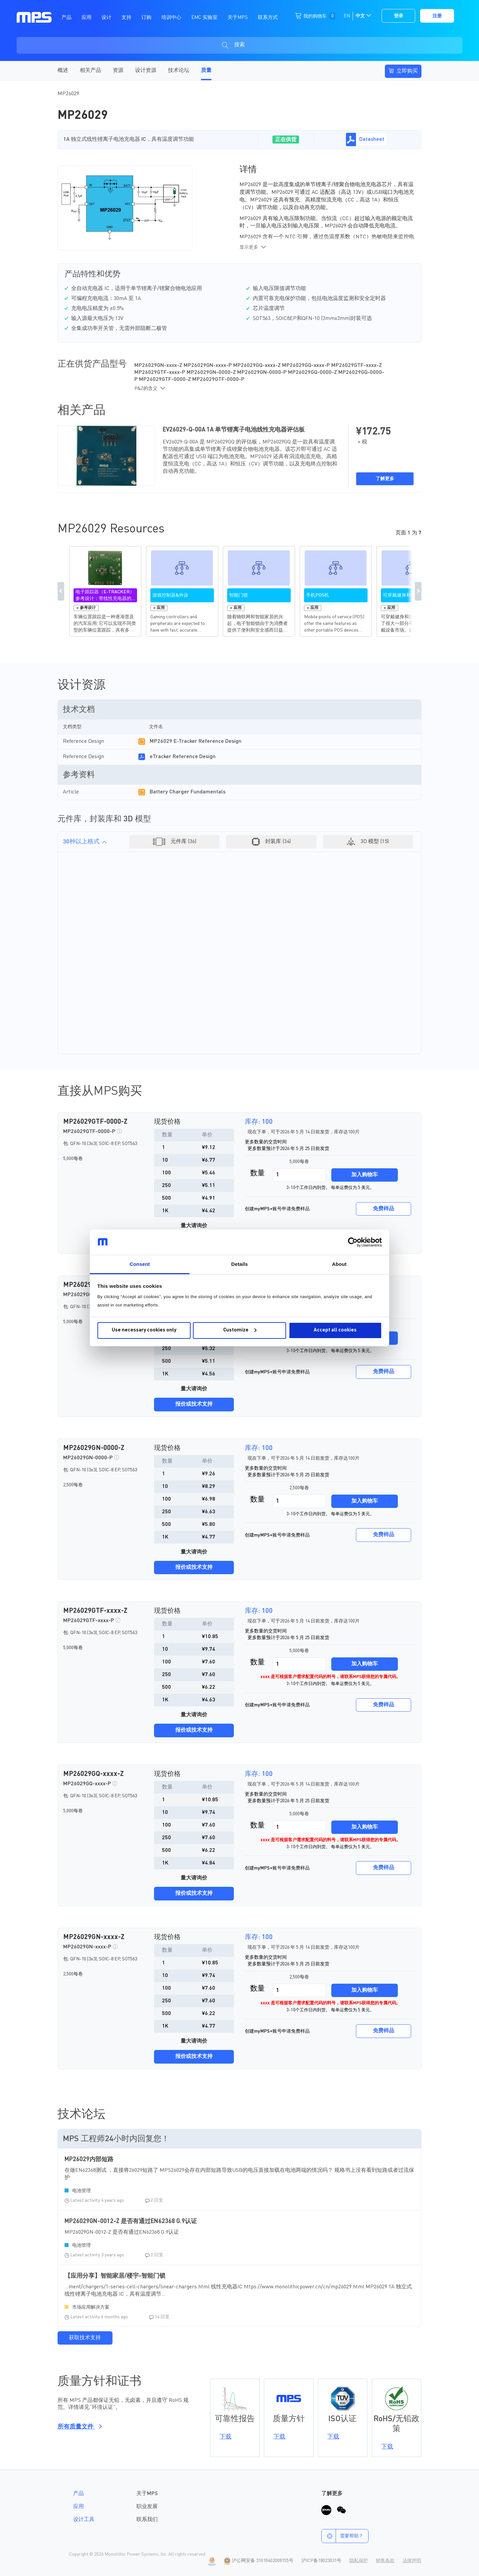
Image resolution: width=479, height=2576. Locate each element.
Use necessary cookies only (144, 1330)
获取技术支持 (85, 2338)
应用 (78, 2506)
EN (347, 16)
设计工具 (83, 2519)
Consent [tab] (140, 1264)
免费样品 (383, 1209)
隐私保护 (358, 2560)
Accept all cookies (335, 1330)
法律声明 (411, 2560)
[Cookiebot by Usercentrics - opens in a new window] (353, 1242)
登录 (398, 16)
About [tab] (339, 1264)
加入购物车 (364, 1175)
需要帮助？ (342, 2536)
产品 (78, 2493)
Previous (61, 591)
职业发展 (147, 2506)
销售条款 (385, 2560)
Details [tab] (239, 1264)
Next (418, 591)
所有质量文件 (79, 2427)
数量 (257, 1173)
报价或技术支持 (194, 1404)
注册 (437, 16)
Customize (239, 1330)
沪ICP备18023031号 (321, 2560)
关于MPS (147, 2493)
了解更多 (385, 478)
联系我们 (147, 2519)
